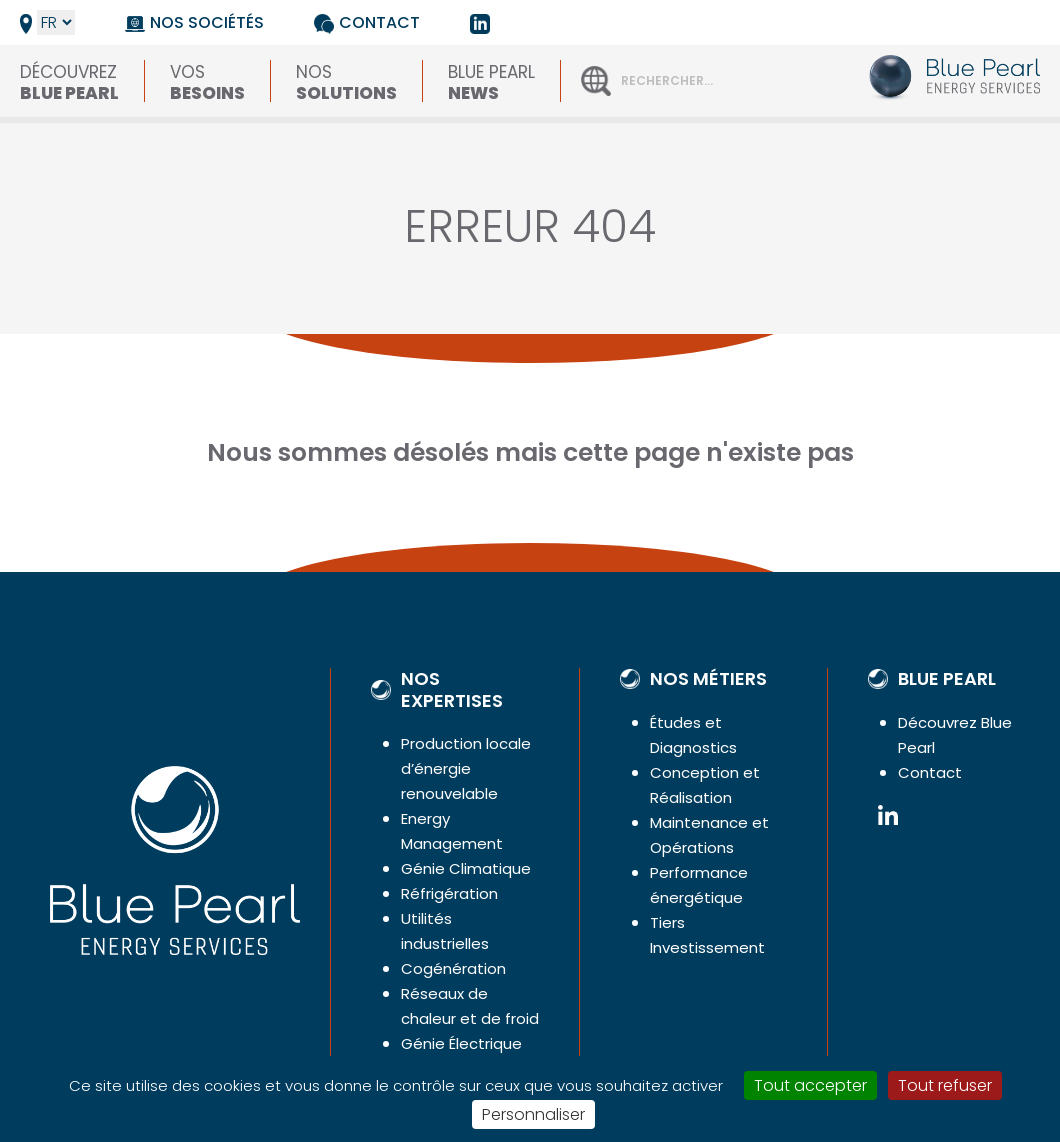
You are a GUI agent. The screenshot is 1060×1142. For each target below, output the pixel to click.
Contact (379, 22)
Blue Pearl (491, 81)
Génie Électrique (461, 1043)
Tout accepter (810, 1085)
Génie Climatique (466, 868)
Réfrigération (449, 893)
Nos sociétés (207, 22)
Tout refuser (945, 1085)
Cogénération (453, 968)
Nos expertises (452, 689)
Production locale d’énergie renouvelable (466, 768)
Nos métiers (708, 679)
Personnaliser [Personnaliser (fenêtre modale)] (533, 1114)
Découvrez (69, 81)
